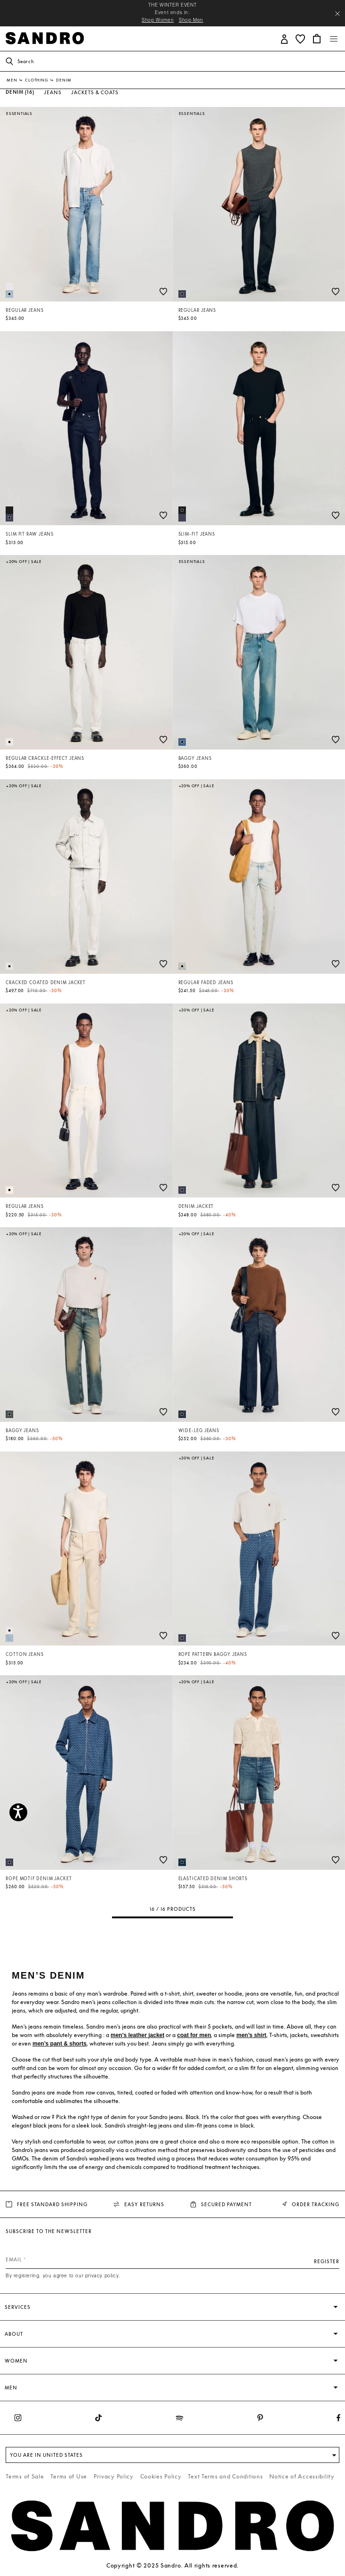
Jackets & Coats (95, 92)
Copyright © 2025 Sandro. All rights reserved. (172, 2565)
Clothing (37, 80)
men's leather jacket (137, 2035)
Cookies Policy (161, 2476)
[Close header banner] (337, 13)
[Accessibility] (18, 1812)
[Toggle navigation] (334, 39)
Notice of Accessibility (302, 2476)
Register (326, 2261)
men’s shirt (251, 2035)
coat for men (194, 2035)
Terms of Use (68, 2476)
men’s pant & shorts (59, 2043)
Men (12, 80)
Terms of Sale (25, 2476)
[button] (284, 38)
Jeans (53, 92)
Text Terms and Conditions (225, 2476)
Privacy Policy (114, 2476)
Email (14, 2259)
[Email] (172, 2259)
